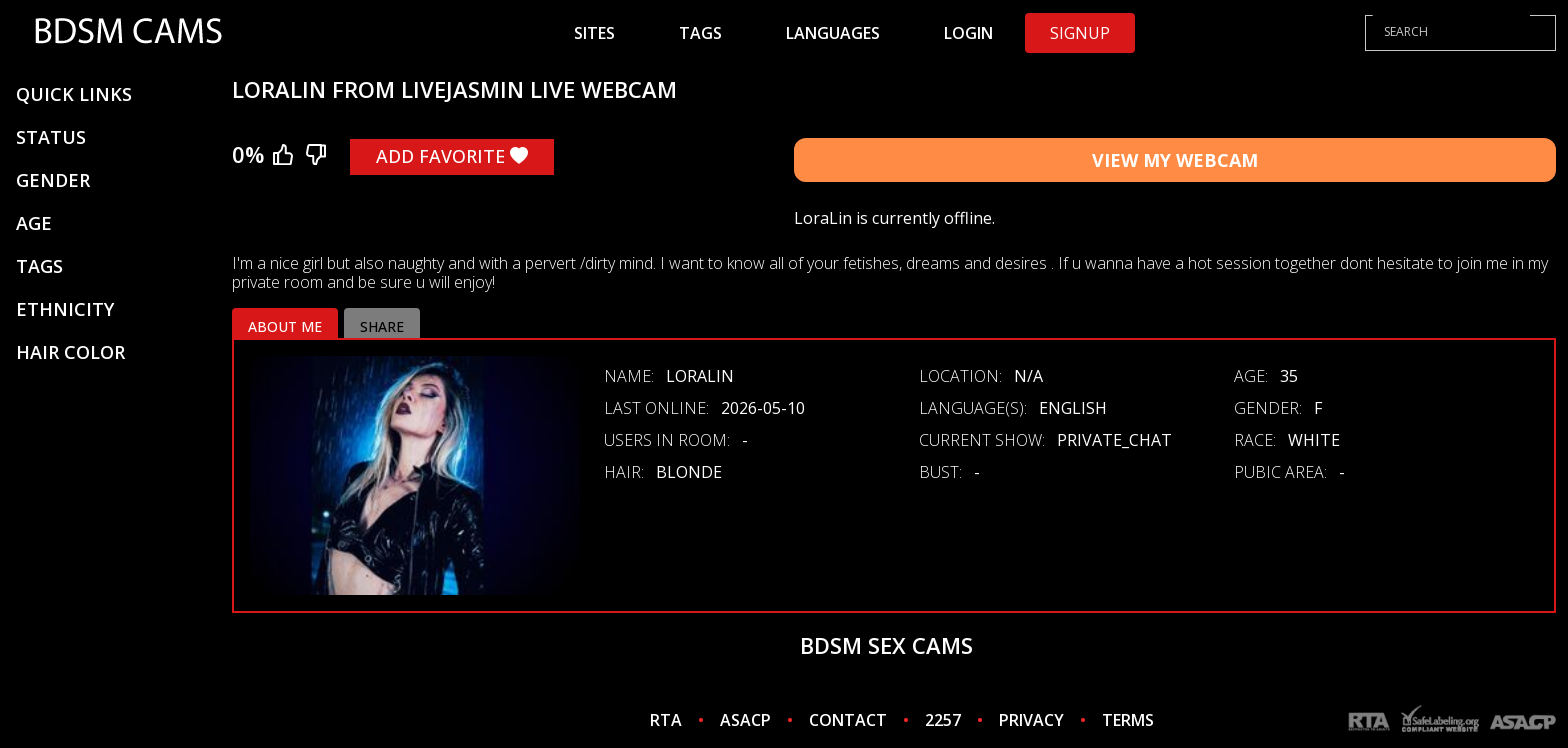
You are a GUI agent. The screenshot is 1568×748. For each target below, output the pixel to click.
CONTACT (848, 720)
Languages (833, 33)
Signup (1080, 33)
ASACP (745, 720)
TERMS (1128, 720)
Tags (700, 33)
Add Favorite (452, 156)
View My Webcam (1175, 160)
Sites (594, 33)
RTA (666, 720)
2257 (943, 720)
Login (968, 33)
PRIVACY (1031, 720)
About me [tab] (285, 326)
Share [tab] (382, 326)
